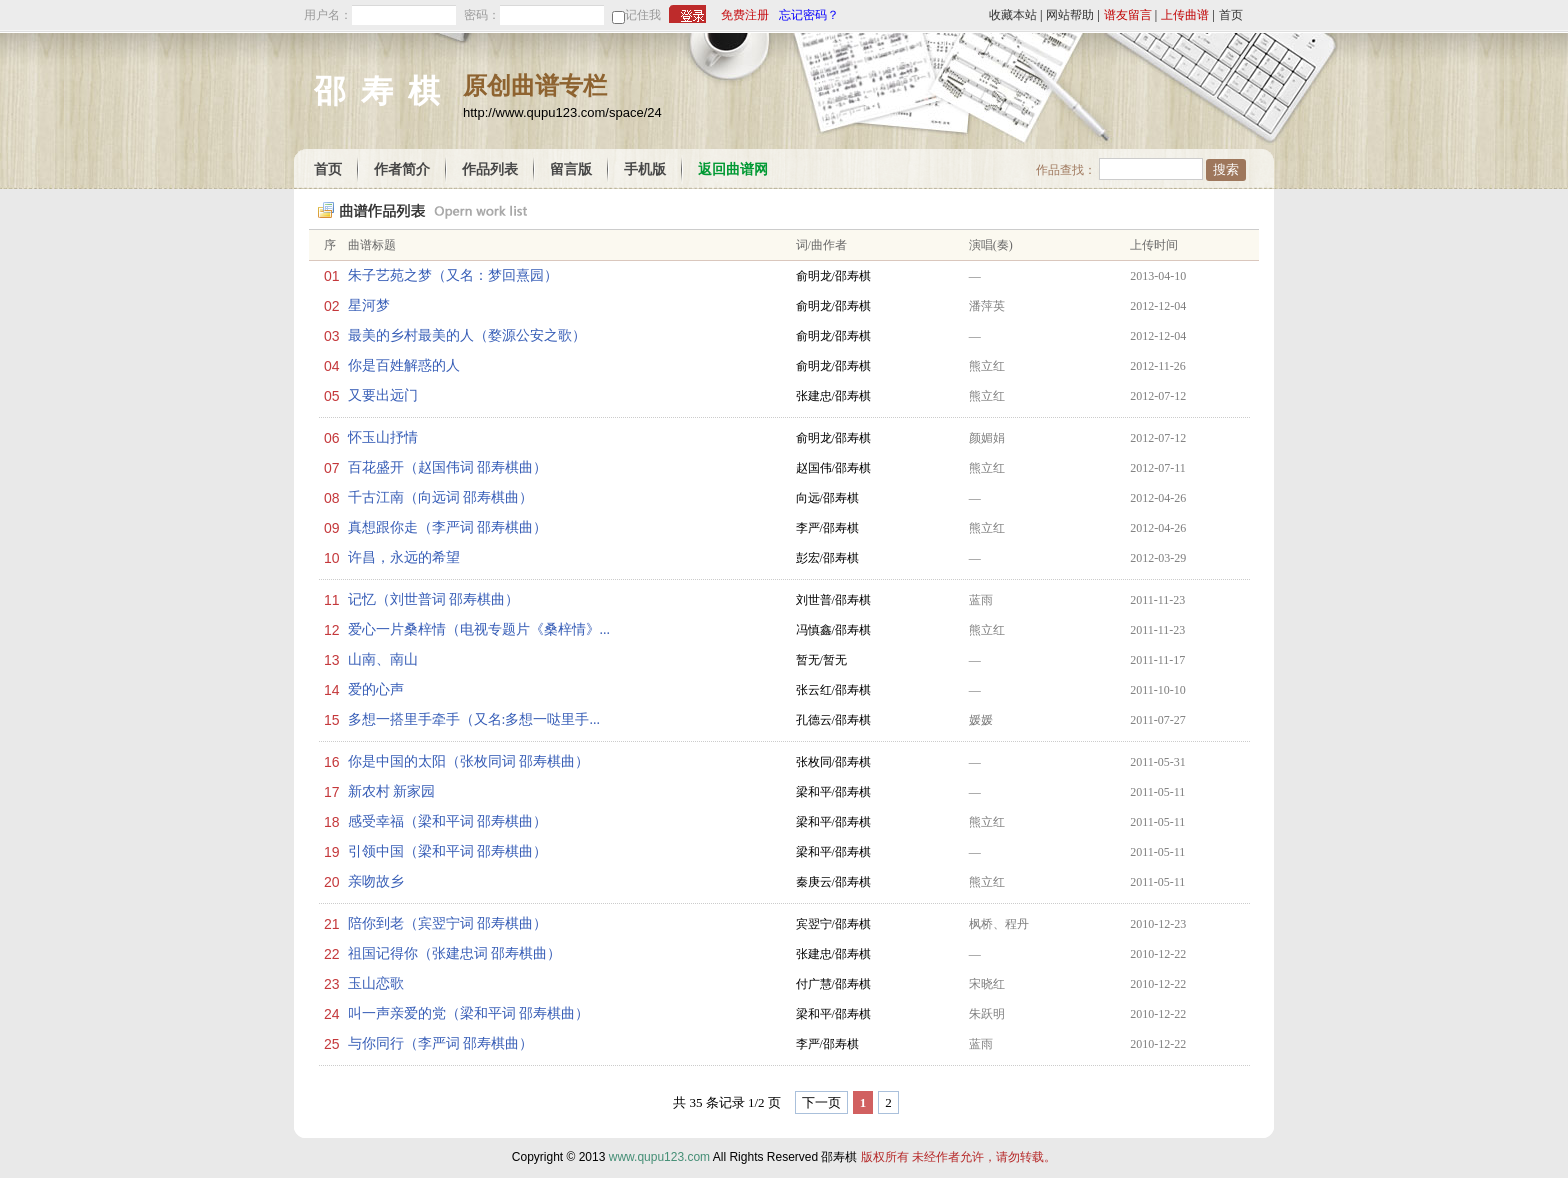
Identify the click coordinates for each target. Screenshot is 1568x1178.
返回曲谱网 (733, 169)
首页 (1231, 15)
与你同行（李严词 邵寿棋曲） (441, 1043)
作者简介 (402, 169)
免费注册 (745, 15)
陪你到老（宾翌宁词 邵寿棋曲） (448, 923)
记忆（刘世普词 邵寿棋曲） (434, 599)
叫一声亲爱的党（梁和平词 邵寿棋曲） (469, 1013)
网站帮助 (1070, 15)
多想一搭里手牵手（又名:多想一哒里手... (474, 719)
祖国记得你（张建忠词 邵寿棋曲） (455, 953)
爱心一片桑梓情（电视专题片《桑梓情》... (479, 629)
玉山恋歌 (376, 983)
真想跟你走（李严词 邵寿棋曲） (448, 527)
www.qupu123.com (659, 1157)
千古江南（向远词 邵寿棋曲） (441, 497)
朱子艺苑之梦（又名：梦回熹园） (453, 275)
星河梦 (369, 305)
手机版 (645, 169)
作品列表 (490, 169)
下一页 (821, 1102)
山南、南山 (383, 659)
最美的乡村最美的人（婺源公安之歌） (467, 335)
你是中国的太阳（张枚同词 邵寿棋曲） (469, 761)
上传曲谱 (1185, 15)
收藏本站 (1013, 15)
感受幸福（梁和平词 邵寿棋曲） (448, 821)
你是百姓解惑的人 (404, 365)
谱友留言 (1128, 15)
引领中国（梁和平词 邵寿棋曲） (448, 851)
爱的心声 (376, 689)
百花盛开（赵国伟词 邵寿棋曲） (448, 467)
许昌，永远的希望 (404, 557)
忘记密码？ (809, 15)
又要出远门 (383, 395)
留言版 (571, 169)
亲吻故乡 (376, 881)
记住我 (643, 15)
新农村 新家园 (392, 791)
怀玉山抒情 (383, 437)
